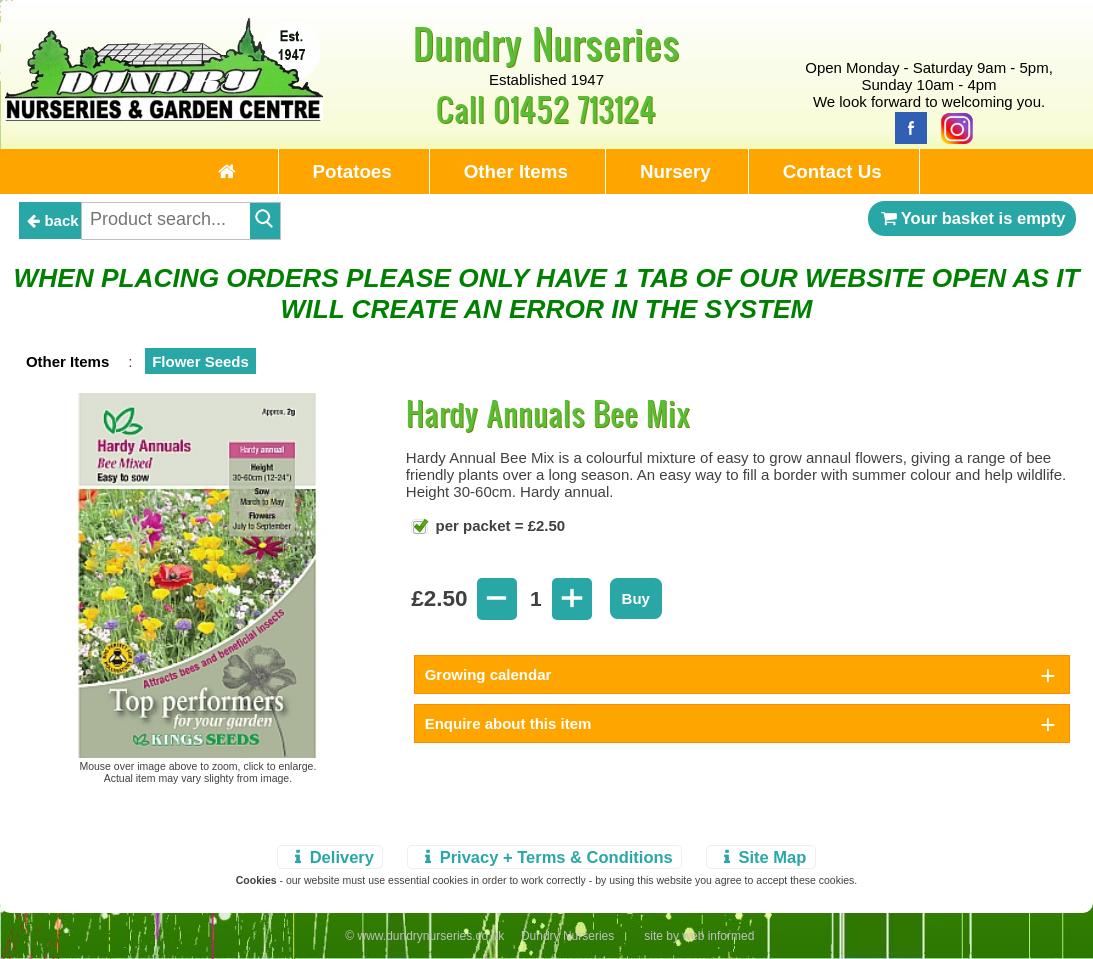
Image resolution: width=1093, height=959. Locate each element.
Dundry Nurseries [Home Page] (546, 43)
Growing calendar (488, 674)
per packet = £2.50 (498, 525)
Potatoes (352, 171)
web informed (718, 936)
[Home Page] (164, 115)
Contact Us (832, 171)
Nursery (675, 171)
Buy (636, 598)
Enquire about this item (508, 723)
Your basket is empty (972, 218)
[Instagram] (952, 126)
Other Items (516, 171)
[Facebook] (906, 126)
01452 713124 (574, 108)
